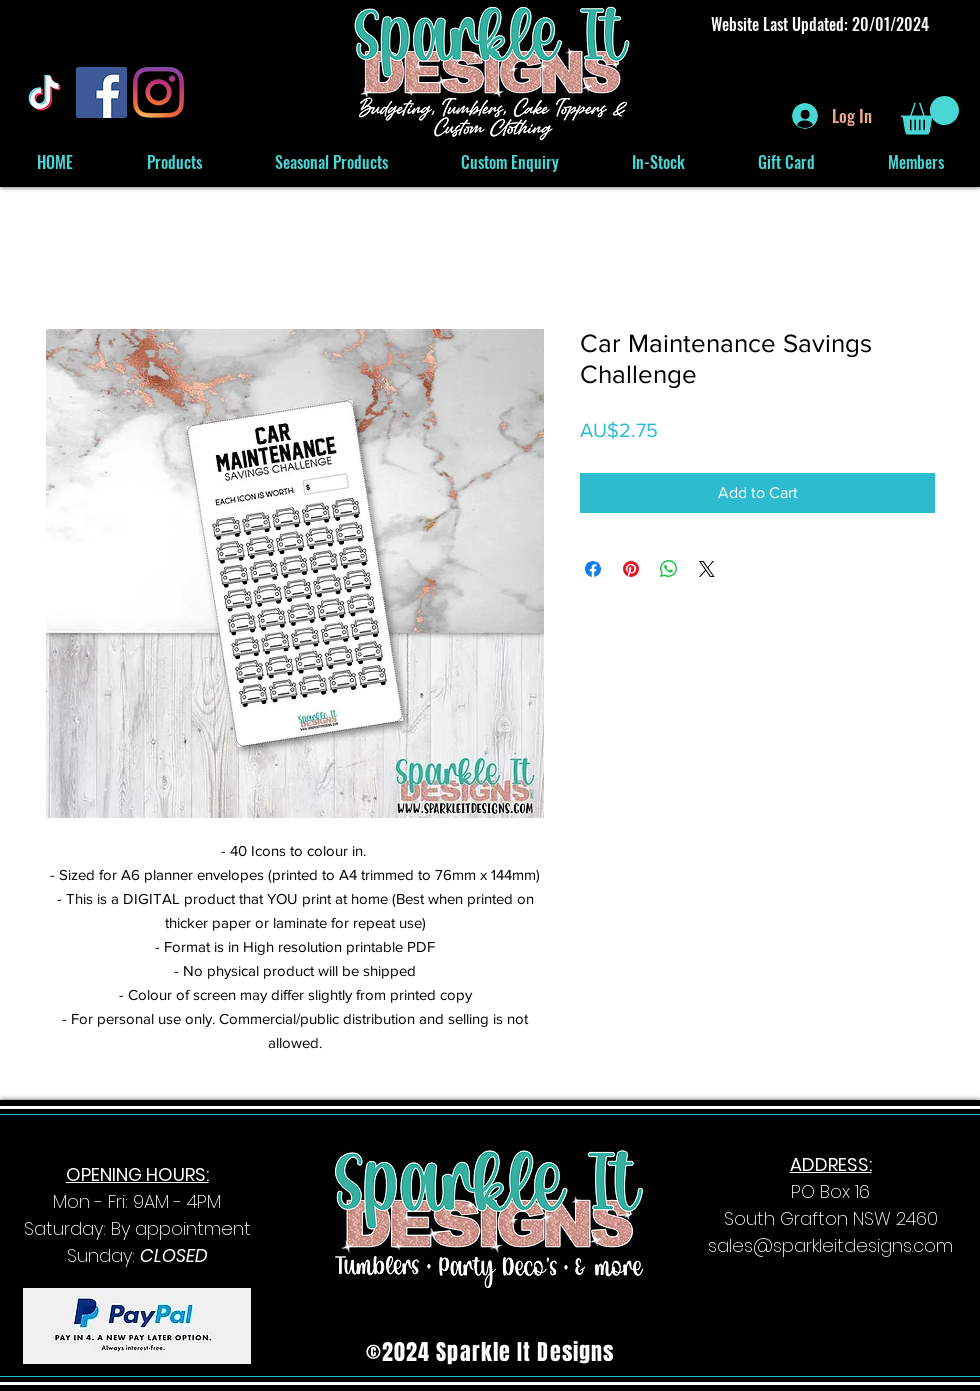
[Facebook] (101, 92)
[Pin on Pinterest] (631, 569)
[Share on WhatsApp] (669, 569)
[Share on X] (707, 569)
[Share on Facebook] (593, 569)
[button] (930, 115)
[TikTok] (44, 92)
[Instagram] (158, 92)
